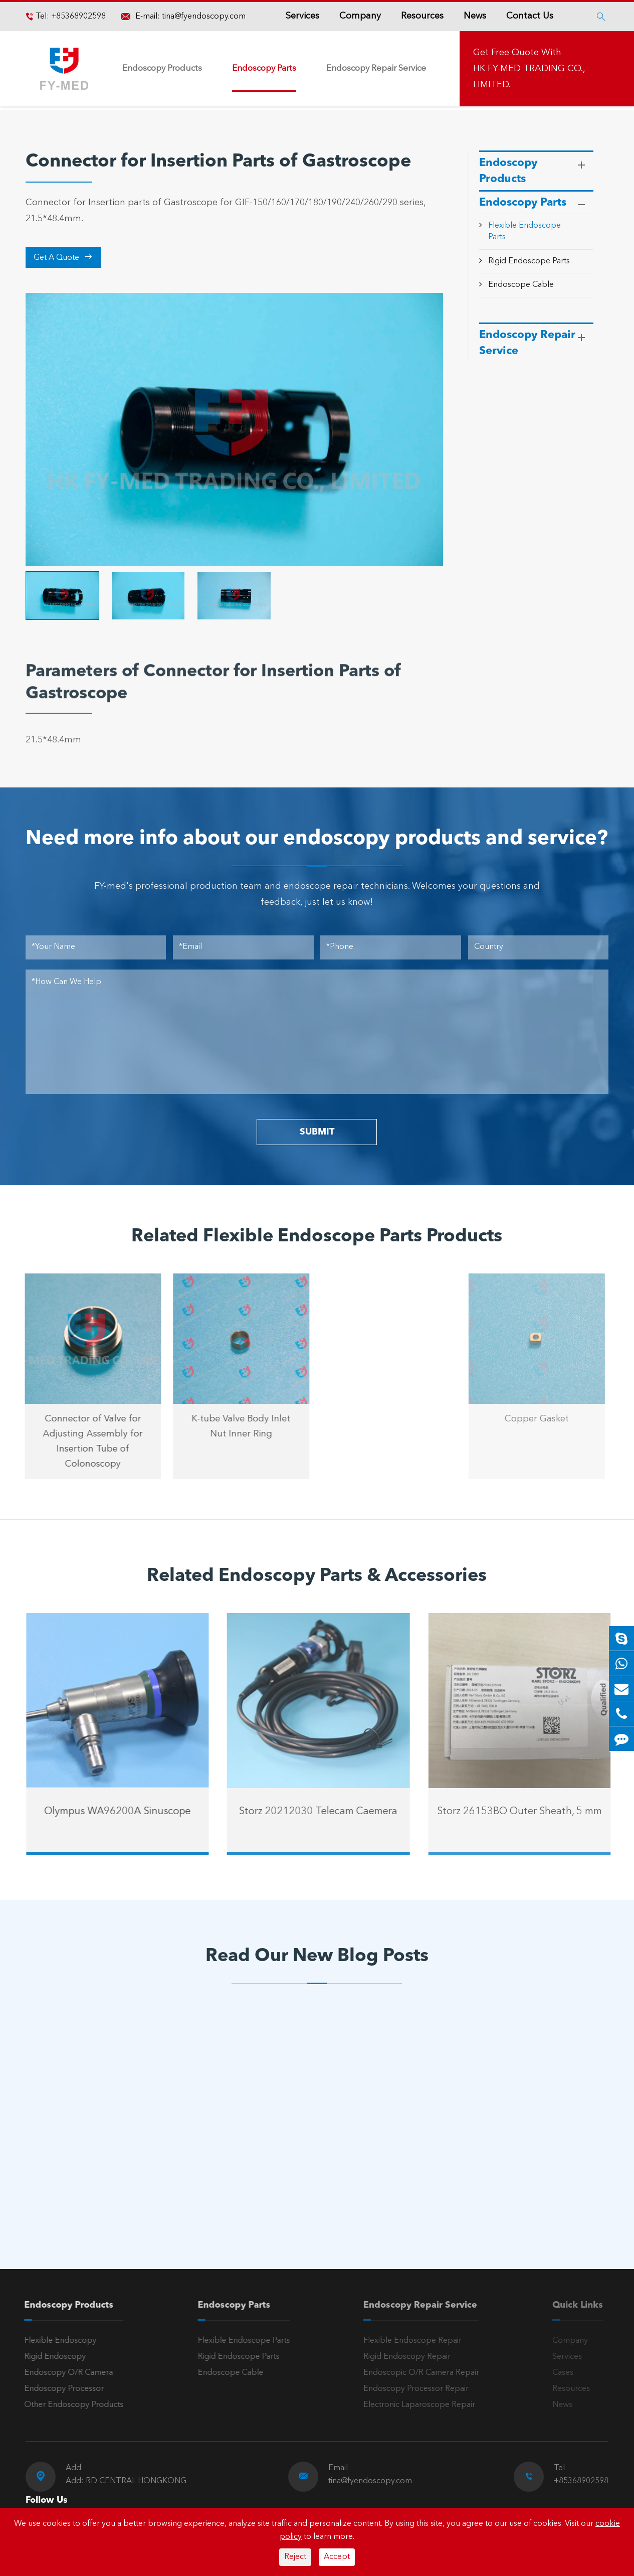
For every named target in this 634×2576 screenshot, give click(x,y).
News (475, 16)
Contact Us (529, 16)
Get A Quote (63, 257)
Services (302, 16)
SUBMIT (317, 1132)
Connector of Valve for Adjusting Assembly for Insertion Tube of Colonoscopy (84, 1441)
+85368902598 (77, 17)
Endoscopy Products (162, 68)
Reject (295, 2557)
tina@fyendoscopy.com (204, 17)
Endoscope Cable (521, 285)
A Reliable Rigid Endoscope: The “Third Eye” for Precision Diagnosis (108, 2163)
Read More (69, 2196)
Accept (337, 2557)
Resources (422, 16)
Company (360, 16)
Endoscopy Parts (264, 68)
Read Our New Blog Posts (317, 1957)
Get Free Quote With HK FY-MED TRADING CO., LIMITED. (529, 68)
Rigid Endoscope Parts (529, 261)
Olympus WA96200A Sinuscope (126, 1812)
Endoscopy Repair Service (376, 68)
